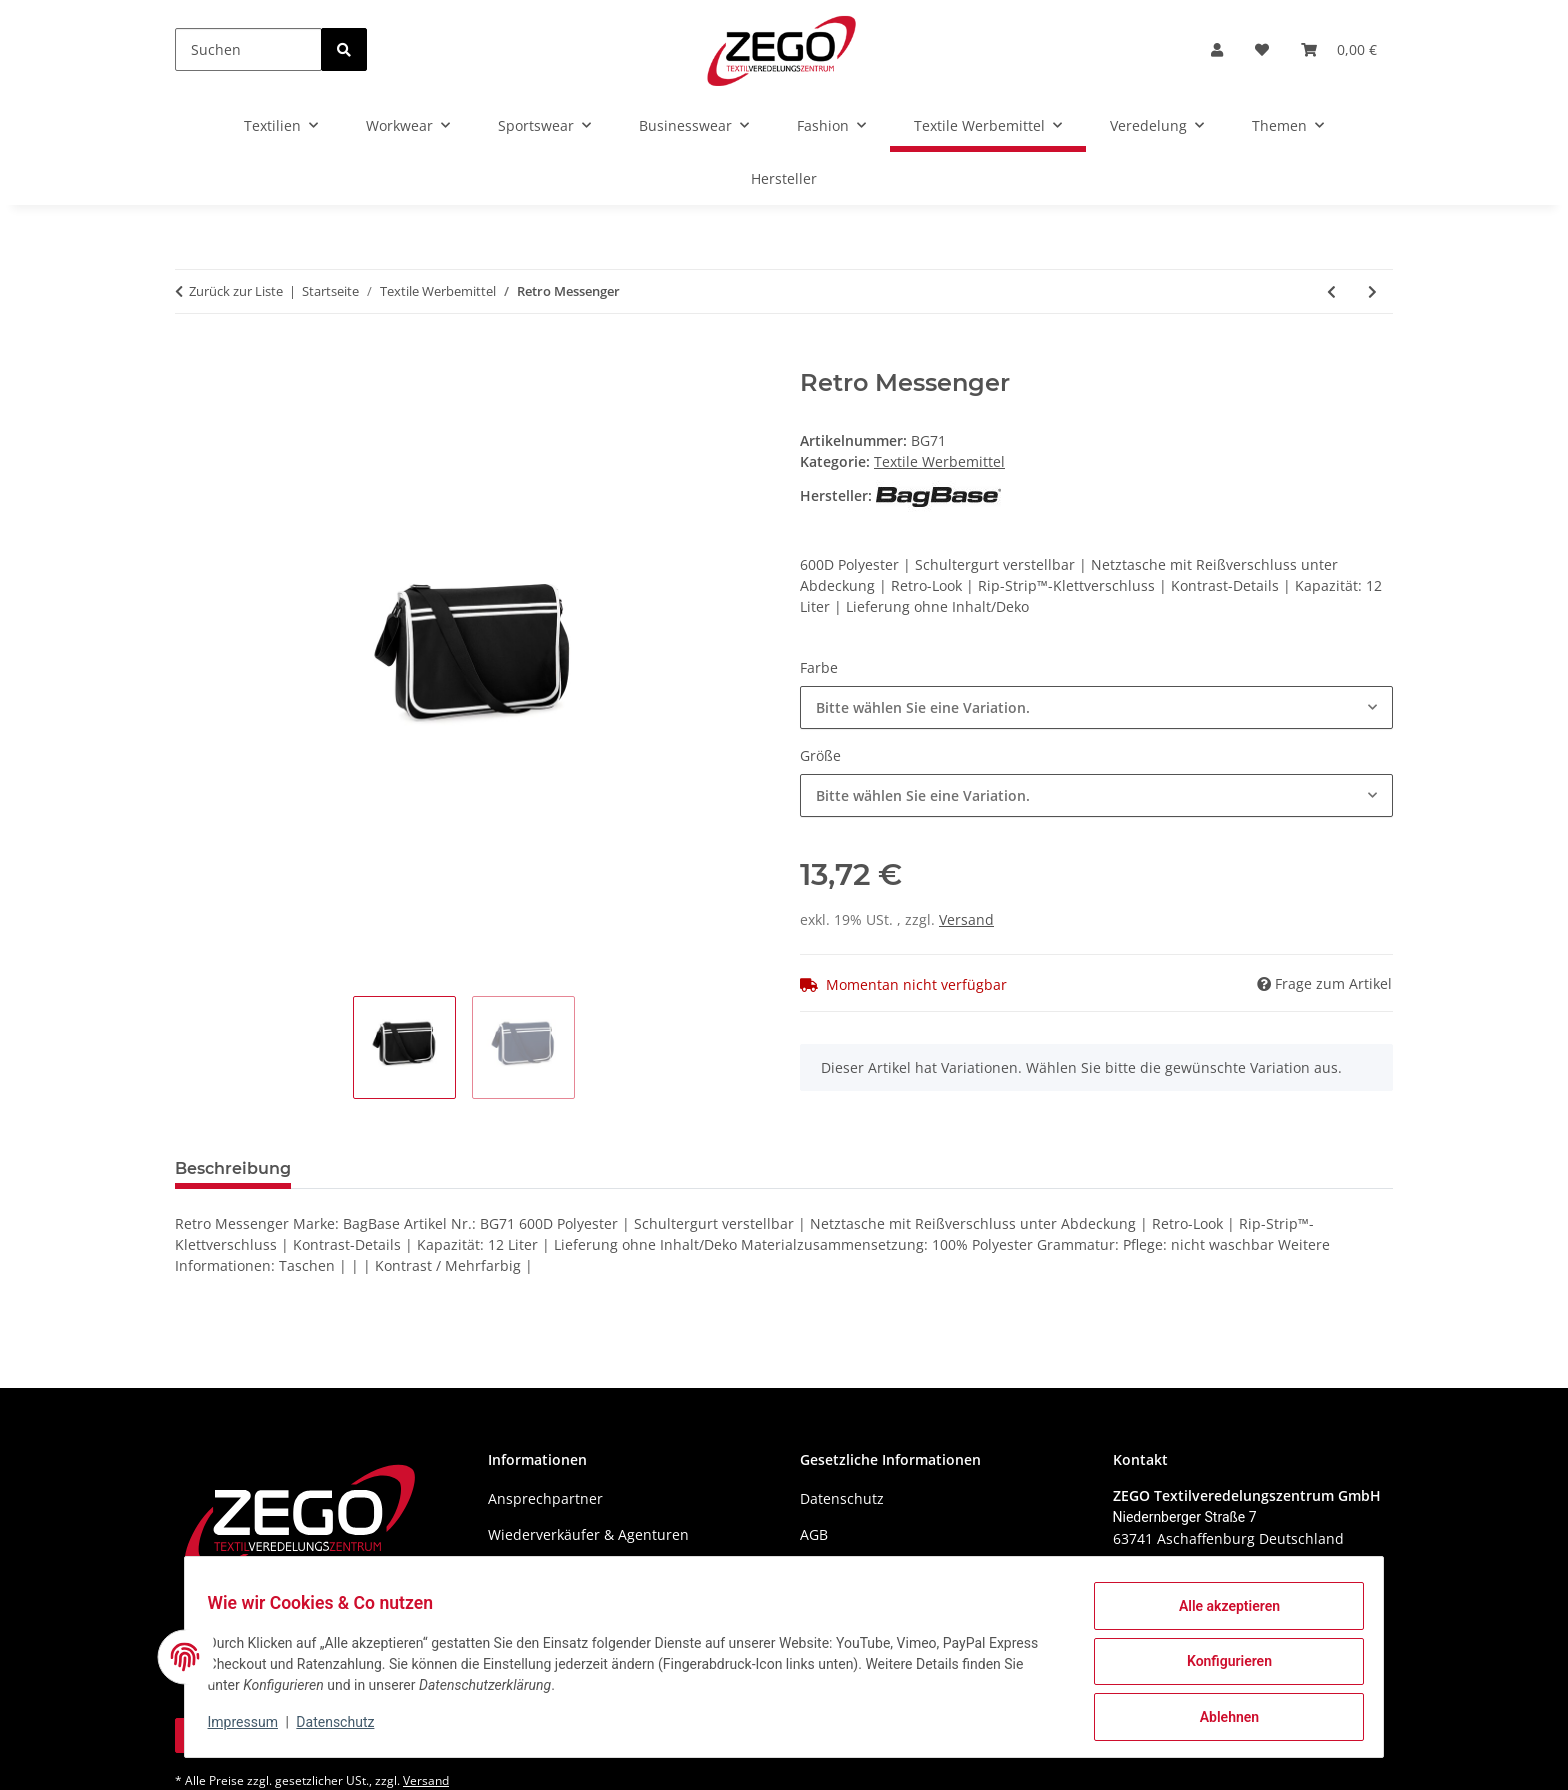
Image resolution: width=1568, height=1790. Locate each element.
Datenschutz (345, 1728)
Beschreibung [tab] (233, 1168)
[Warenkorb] (1339, 49)
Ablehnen (1219, 1719)
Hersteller (784, 178)
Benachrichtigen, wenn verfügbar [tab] (463, 1168)
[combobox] (1096, 707)
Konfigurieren (1219, 1667)
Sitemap (827, 1569)
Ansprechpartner (545, 1498)
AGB (814, 1534)
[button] (1217, 49)
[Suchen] (248, 49)
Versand (966, 919)
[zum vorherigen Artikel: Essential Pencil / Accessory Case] (1331, 291)
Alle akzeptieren (1219, 1615)
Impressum (252, 1728)
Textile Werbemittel (939, 461)
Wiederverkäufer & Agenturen (588, 1534)
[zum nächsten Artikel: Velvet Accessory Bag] (1372, 291)
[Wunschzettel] (1262, 49)
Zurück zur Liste (236, 291)
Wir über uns (532, 1569)
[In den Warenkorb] (191, 358)
